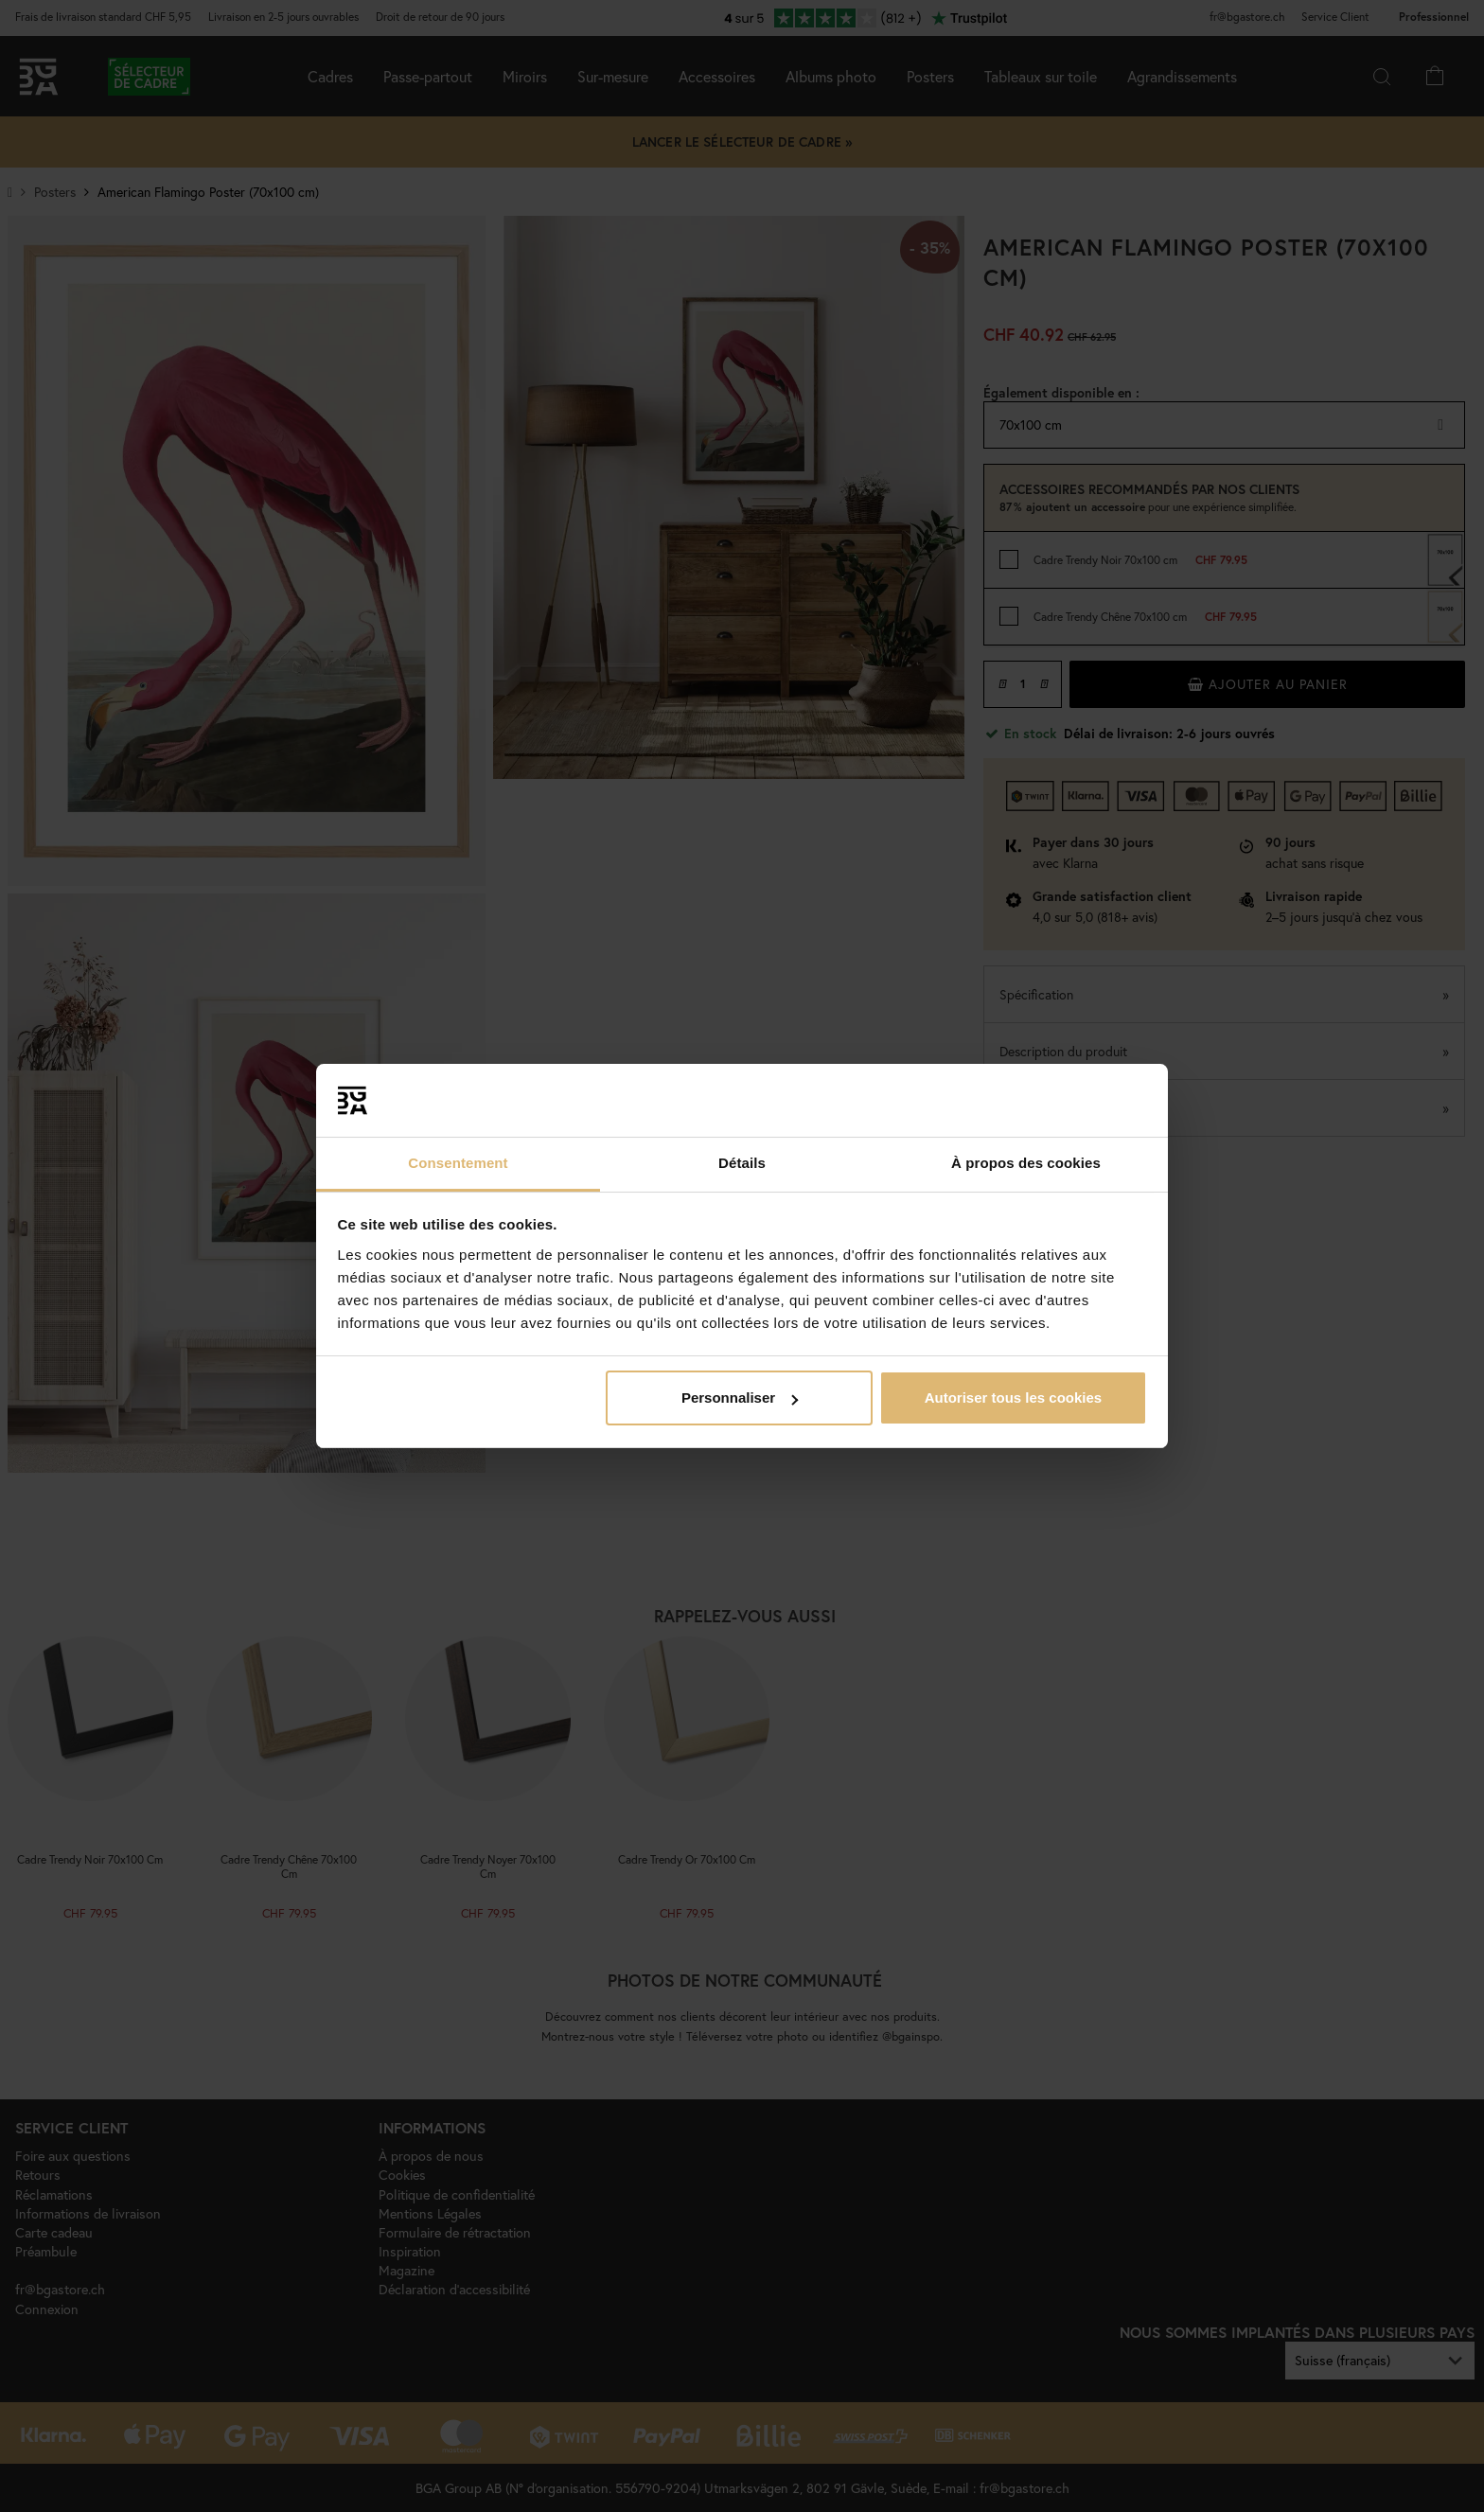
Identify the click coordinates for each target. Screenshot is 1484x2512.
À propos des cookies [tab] (1026, 1163)
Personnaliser (739, 1397)
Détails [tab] (742, 1163)
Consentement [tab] (457, 1163)
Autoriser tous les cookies (1014, 1397)
